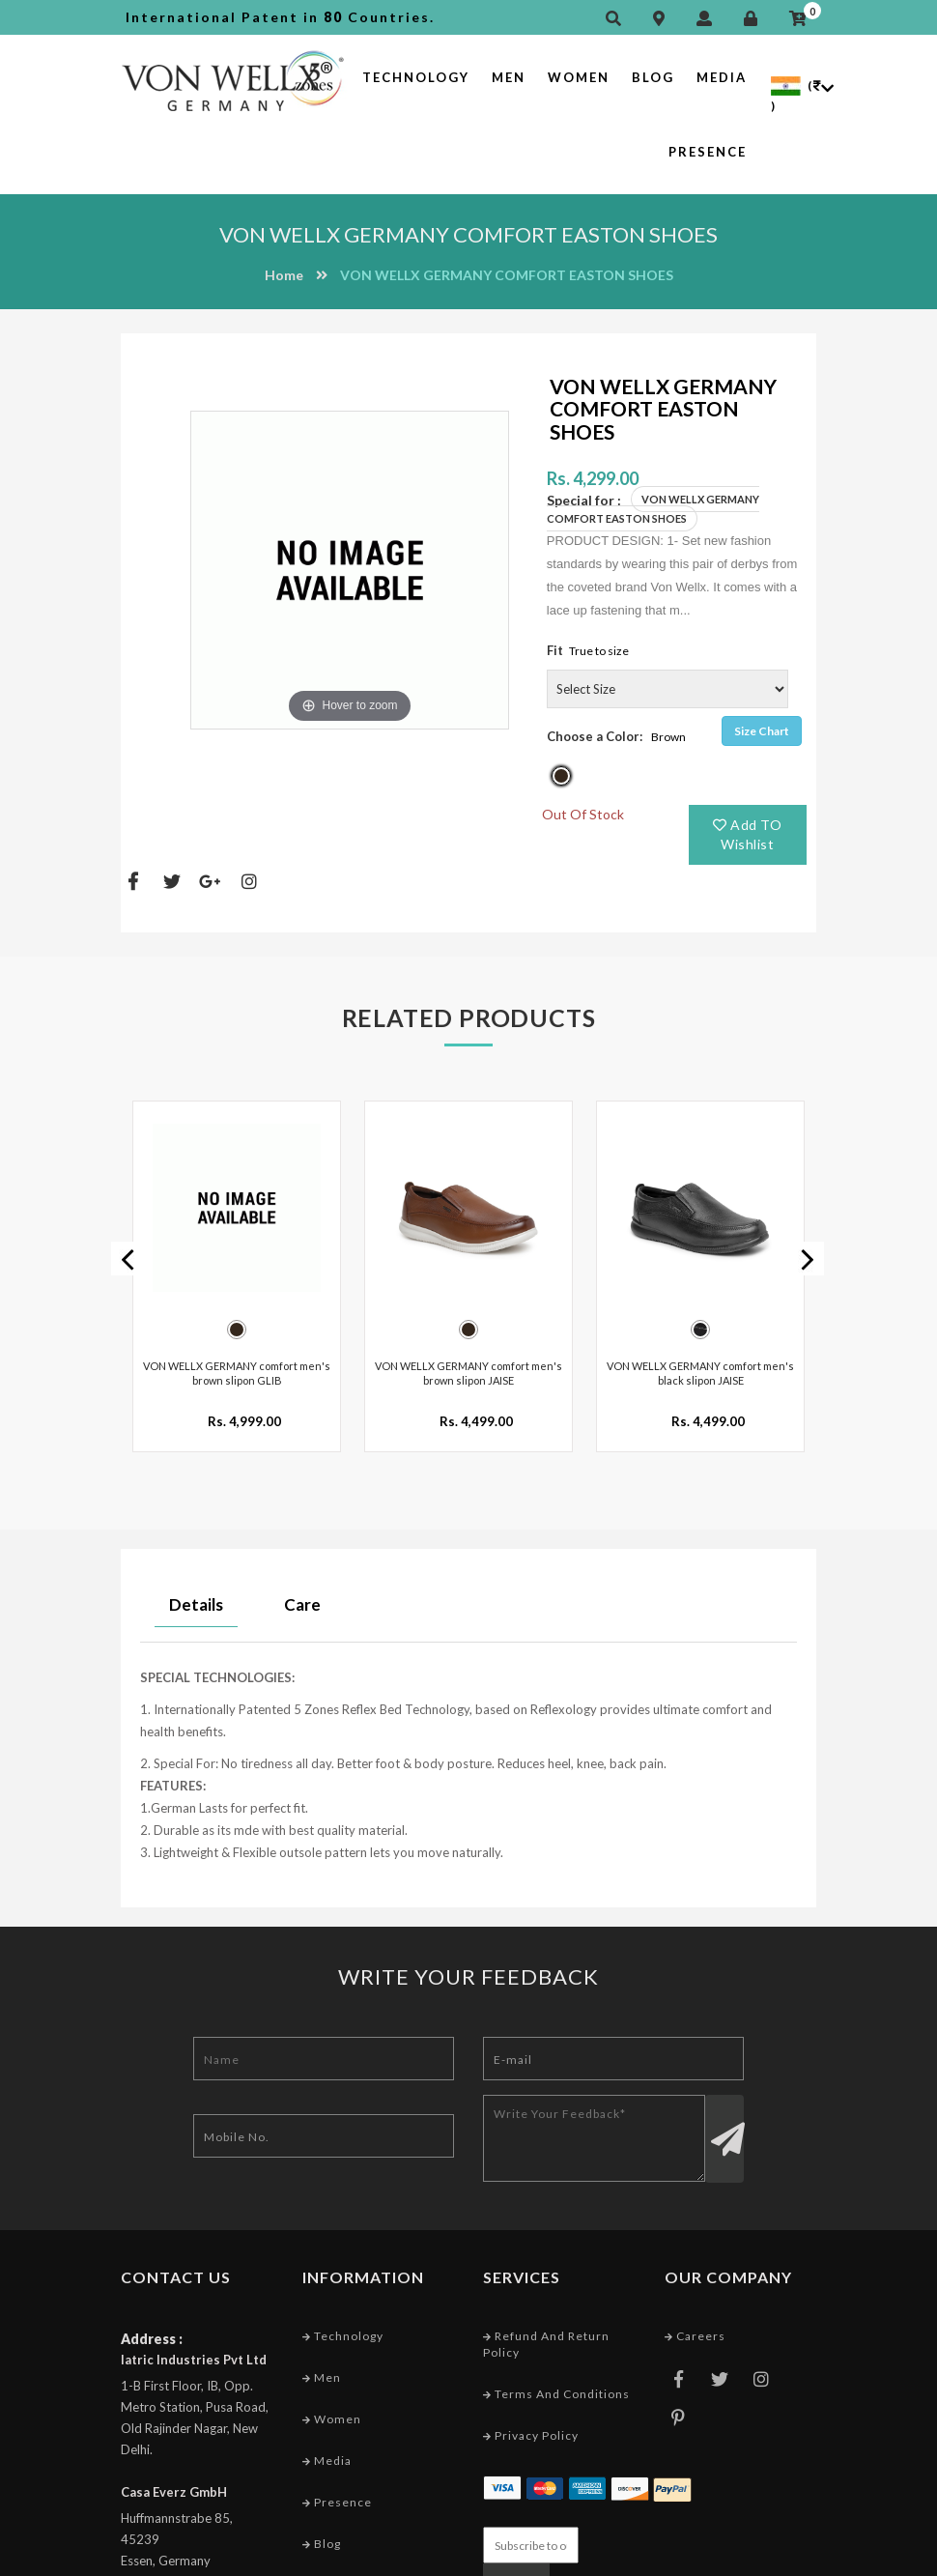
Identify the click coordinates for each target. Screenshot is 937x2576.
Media (721, 77)
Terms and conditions (556, 2385)
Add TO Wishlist (747, 834)
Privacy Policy (531, 2426)
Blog (653, 77)
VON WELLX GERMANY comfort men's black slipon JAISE (700, 1363)
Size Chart (761, 731)
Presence (707, 151)
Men (508, 77)
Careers (695, 2326)
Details (196, 1595)
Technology (415, 77)
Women (579, 77)
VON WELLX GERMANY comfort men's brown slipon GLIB (236, 1363)
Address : (152, 2329)
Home (284, 275)
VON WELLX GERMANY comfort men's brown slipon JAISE (468, 1363)
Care (302, 1595)
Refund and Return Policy (546, 2334)
